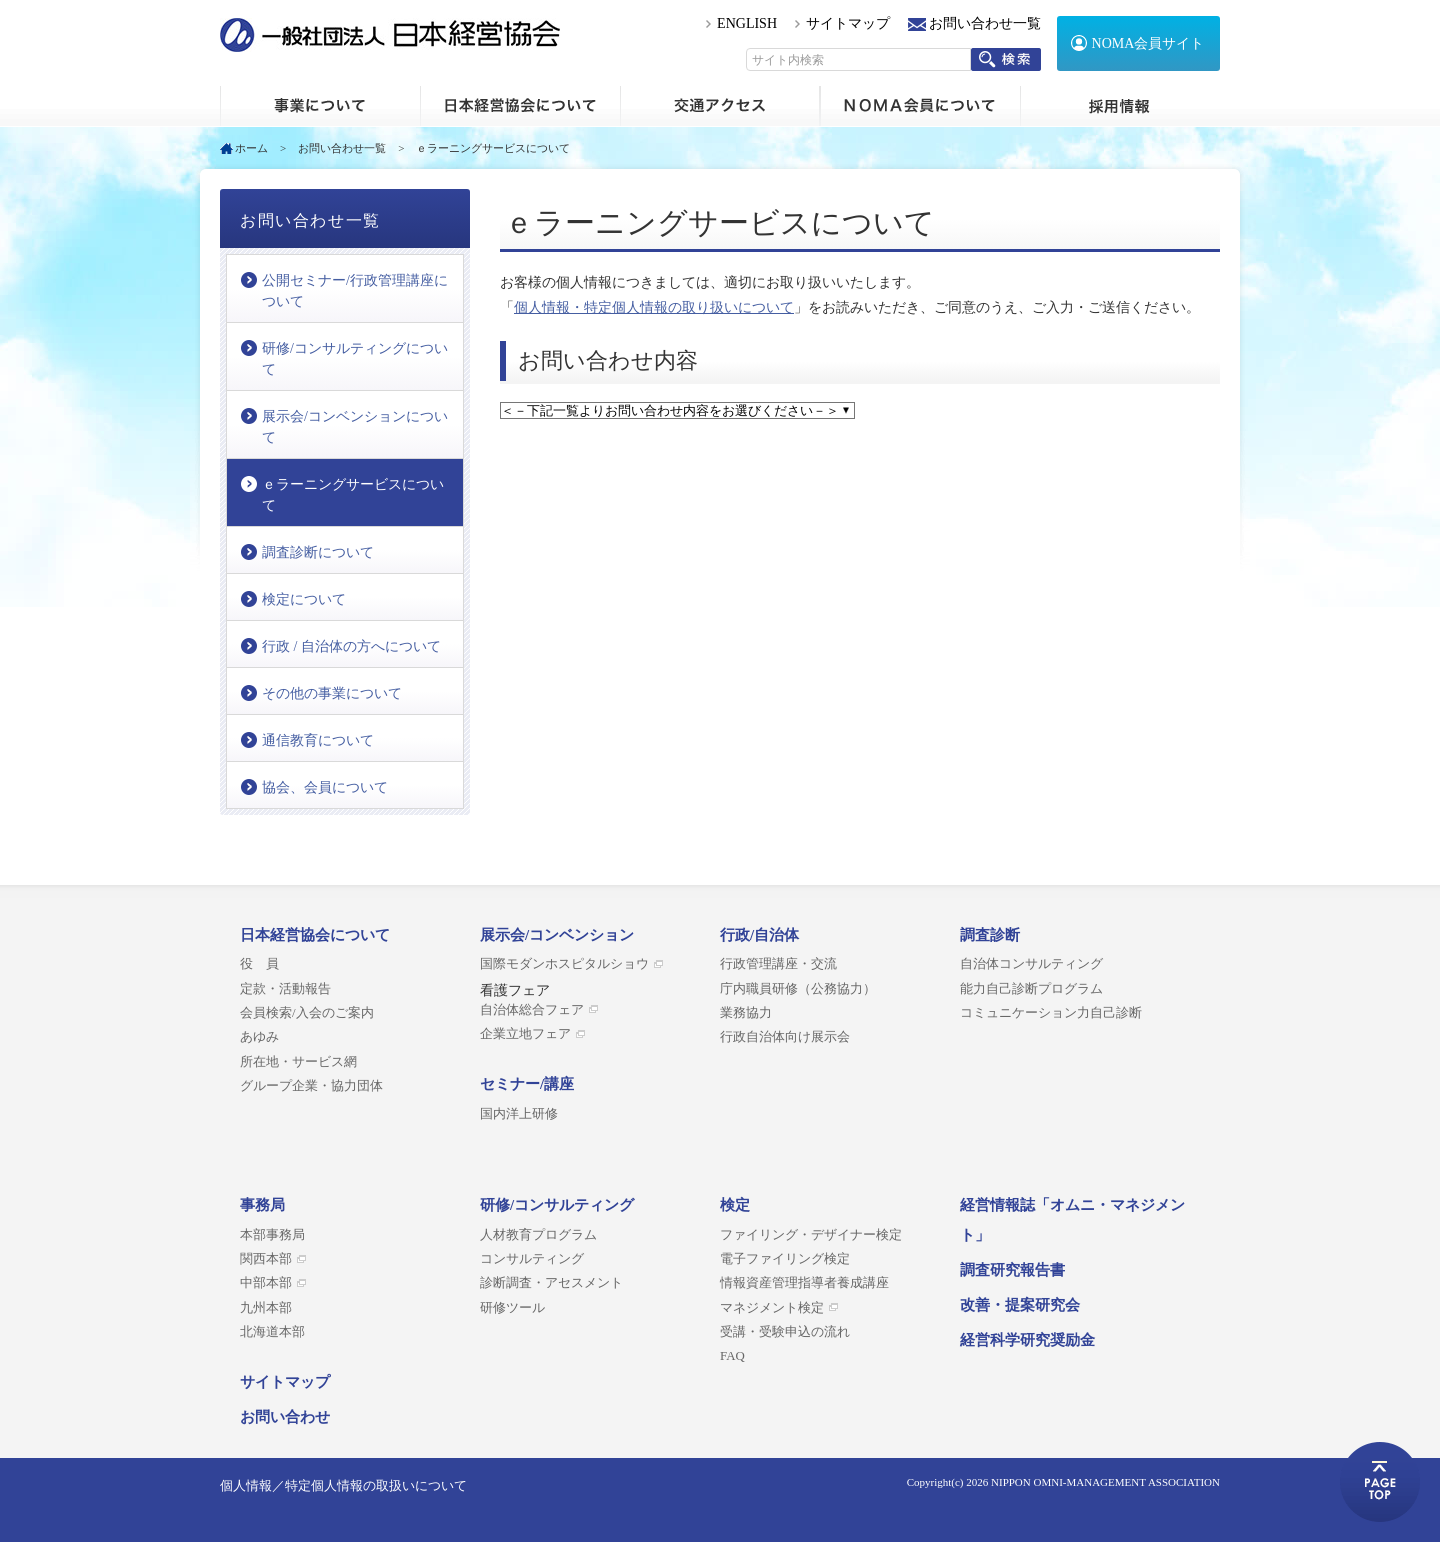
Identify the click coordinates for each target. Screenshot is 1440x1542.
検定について (304, 599)
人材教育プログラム (538, 1235)
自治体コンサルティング (1031, 964)
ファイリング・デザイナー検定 (811, 1235)
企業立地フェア (525, 1034)
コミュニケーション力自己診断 (1051, 1013)
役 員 (259, 964)
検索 (1006, 59)
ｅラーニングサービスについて (353, 495)
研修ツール (512, 1308)
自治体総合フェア (532, 1010)
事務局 (262, 1205)
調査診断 (990, 935)
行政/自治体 (759, 935)
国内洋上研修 (519, 1114)
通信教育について (318, 740)
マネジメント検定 (772, 1308)
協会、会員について (325, 787)
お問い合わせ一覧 (985, 23)
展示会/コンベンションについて (355, 427)
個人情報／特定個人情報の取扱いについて (343, 1485)
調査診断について (318, 552)
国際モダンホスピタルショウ (564, 964)
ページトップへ (1380, 1482)
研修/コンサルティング (557, 1205)
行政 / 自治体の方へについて (351, 646)
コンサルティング (532, 1259)
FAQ (732, 1356)
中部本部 (266, 1283)
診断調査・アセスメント (551, 1283)
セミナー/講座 (527, 1084)
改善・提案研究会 (1020, 1305)
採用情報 (1120, 106)
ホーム (320, 106)
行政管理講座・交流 (778, 964)
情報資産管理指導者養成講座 (804, 1283)
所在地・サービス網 (298, 1062)
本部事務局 (272, 1235)
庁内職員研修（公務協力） (798, 989)
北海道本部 (272, 1332)
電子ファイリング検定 (785, 1259)
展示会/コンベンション (557, 935)
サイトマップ (848, 23)
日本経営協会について (520, 106)
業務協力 (746, 1013)
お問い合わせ (285, 1417)
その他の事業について (332, 693)
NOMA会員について (920, 106)
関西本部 (266, 1259)
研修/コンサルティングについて (355, 359)
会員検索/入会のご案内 (307, 1013)
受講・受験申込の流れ (785, 1332)
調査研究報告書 (1012, 1270)
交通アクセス (720, 106)
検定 (735, 1205)
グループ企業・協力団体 (311, 1086)
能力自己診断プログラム (1031, 989)
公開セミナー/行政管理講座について (355, 291)
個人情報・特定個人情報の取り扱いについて (654, 307)
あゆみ (259, 1037)
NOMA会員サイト (1148, 43)
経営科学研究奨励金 (1027, 1340)
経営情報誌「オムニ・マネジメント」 (1072, 1220)
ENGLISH (747, 23)
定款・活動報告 (285, 989)
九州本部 (266, 1308)
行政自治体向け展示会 (785, 1037)
